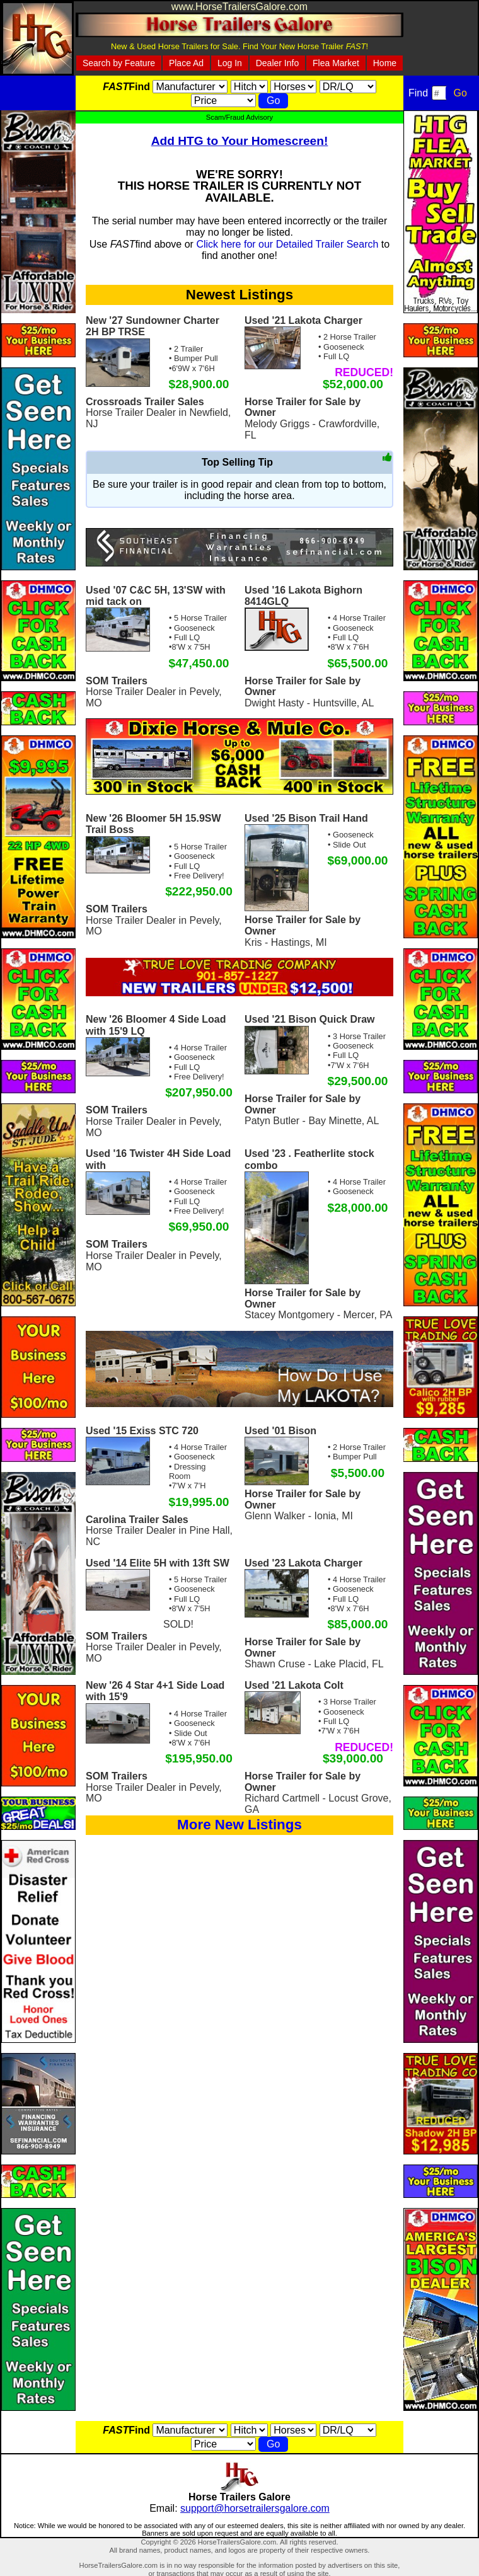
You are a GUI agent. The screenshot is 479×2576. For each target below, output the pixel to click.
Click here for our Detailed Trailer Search (287, 244)
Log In (229, 63)
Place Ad (186, 63)
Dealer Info (277, 63)
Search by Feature (119, 63)
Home (384, 63)
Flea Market (336, 63)
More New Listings (239, 1824)
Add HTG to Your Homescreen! (239, 140)
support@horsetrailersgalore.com (255, 2508)
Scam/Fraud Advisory (239, 117)
